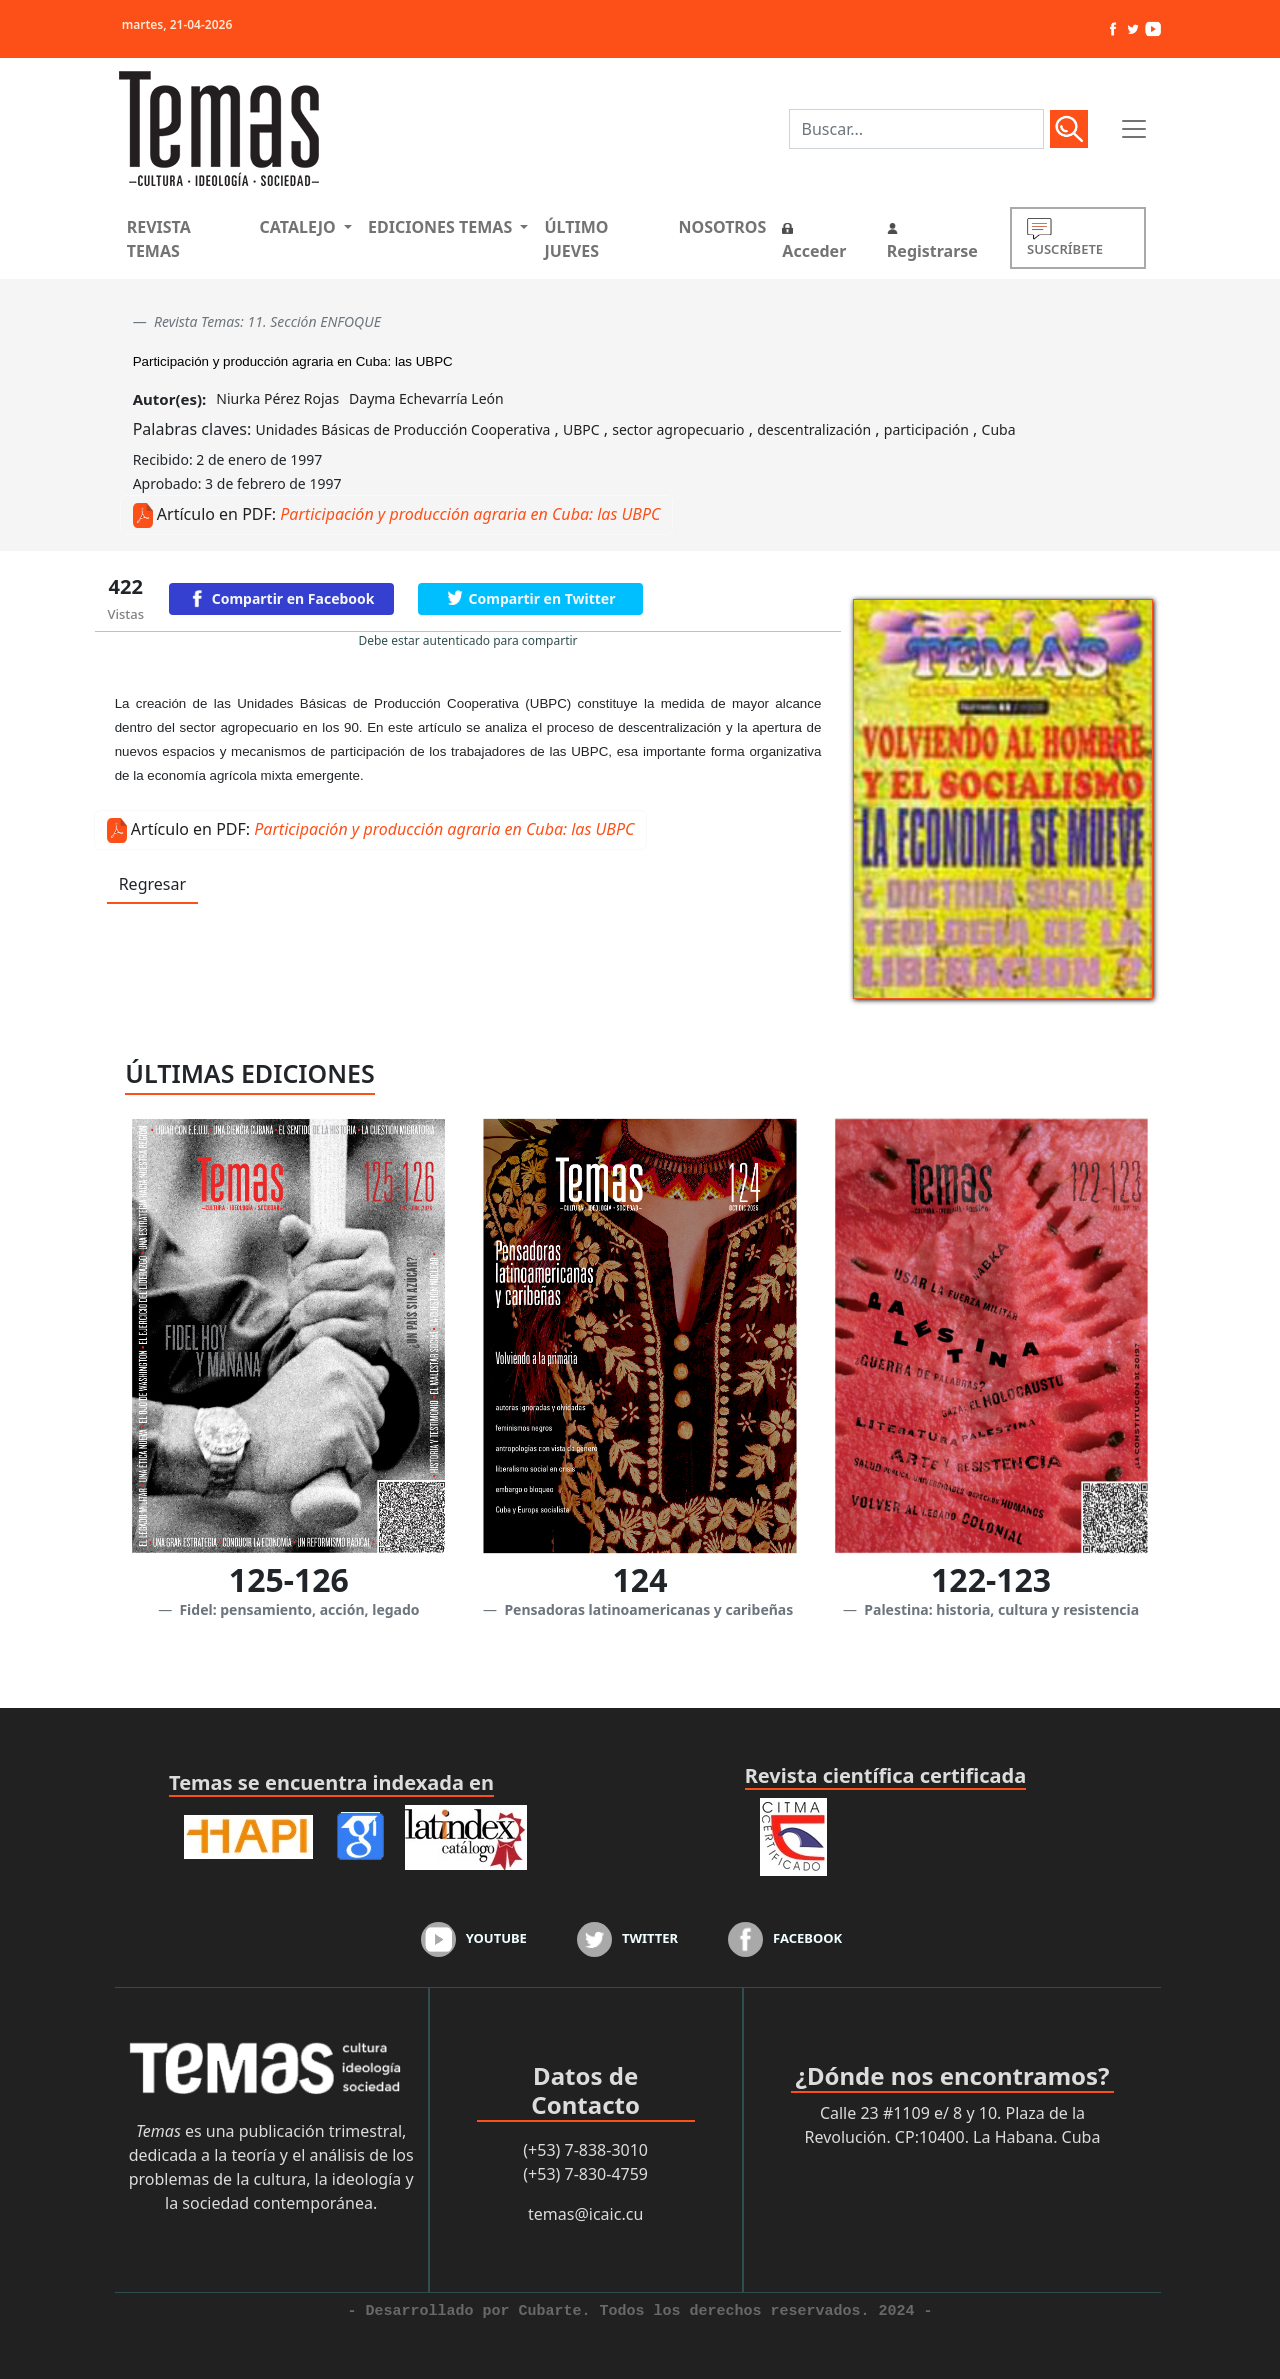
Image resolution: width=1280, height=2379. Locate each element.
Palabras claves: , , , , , (574, 429)
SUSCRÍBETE (1065, 237)
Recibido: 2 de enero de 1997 (228, 459)
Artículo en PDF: (216, 514)
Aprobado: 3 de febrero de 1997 (237, 483)
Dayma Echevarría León (426, 398)
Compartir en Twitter (542, 598)
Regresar (152, 884)
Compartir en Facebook (293, 598)
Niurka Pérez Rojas (277, 398)
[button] (306, 227)
